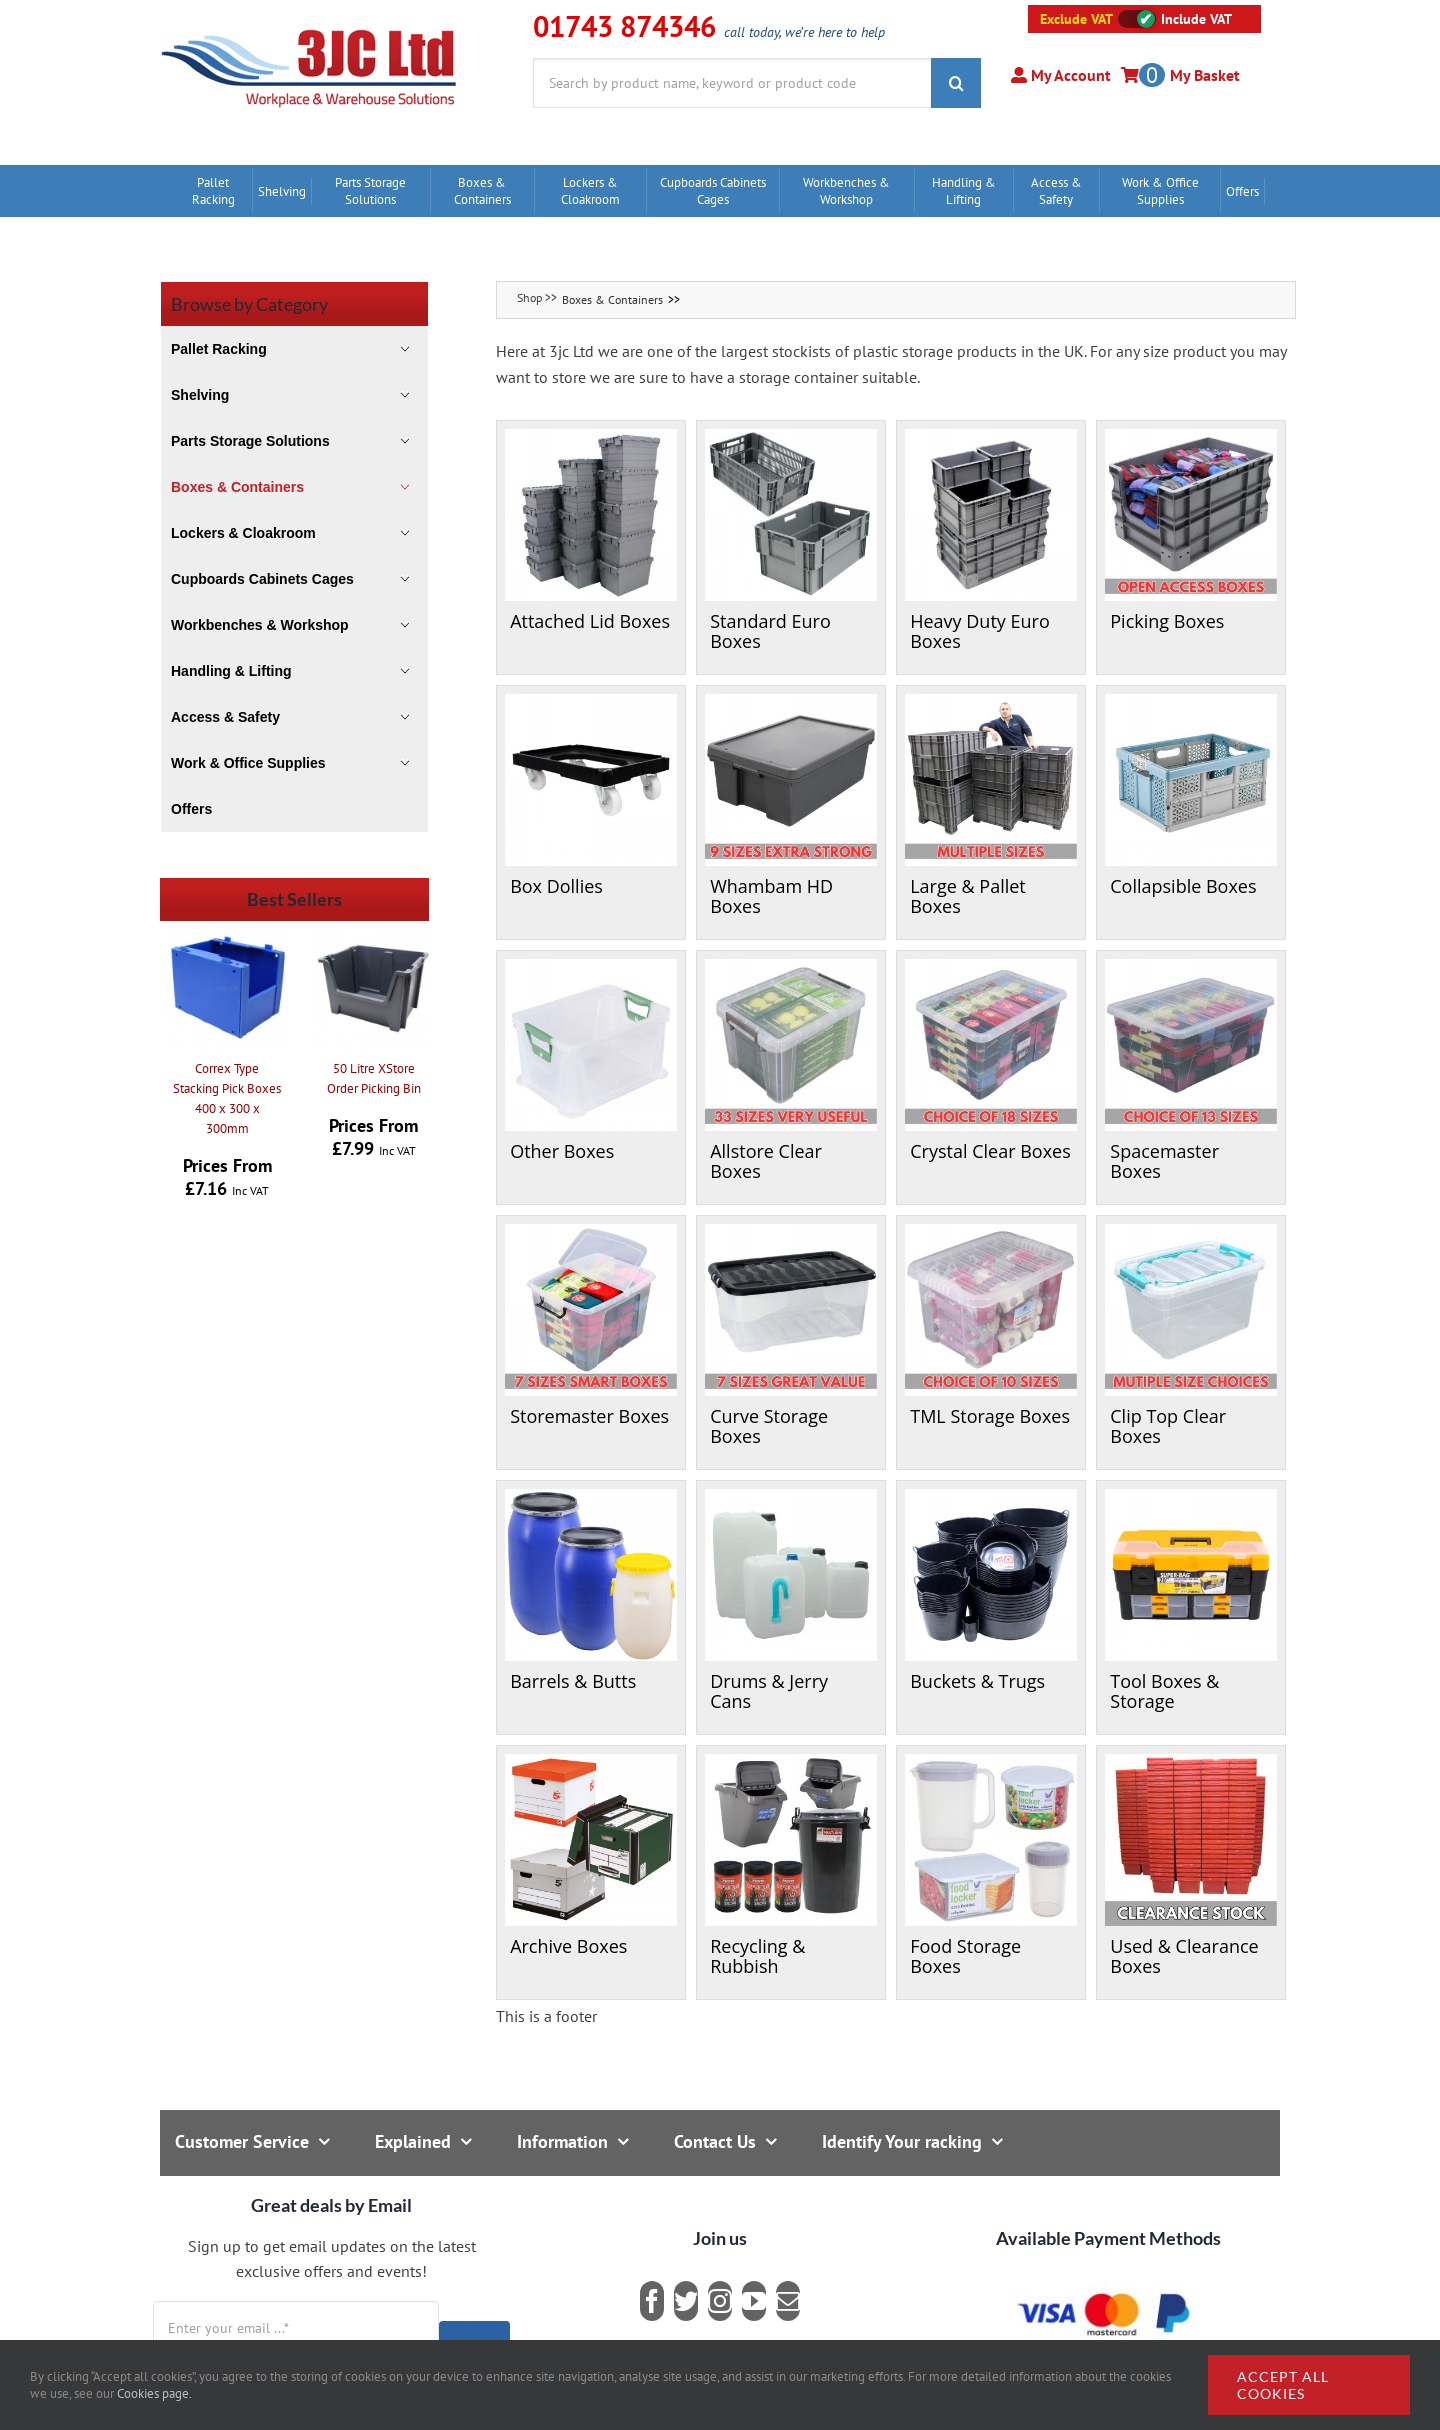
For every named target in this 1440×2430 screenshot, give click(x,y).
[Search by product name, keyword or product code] (732, 83)
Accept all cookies (1283, 2385)
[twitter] (686, 2301)
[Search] (956, 83)
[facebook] (652, 2301)
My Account (1069, 75)
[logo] (309, 25)
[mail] (788, 2301)
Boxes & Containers (612, 299)
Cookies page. (154, 2393)
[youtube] (754, 2301)
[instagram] (720, 2301)
